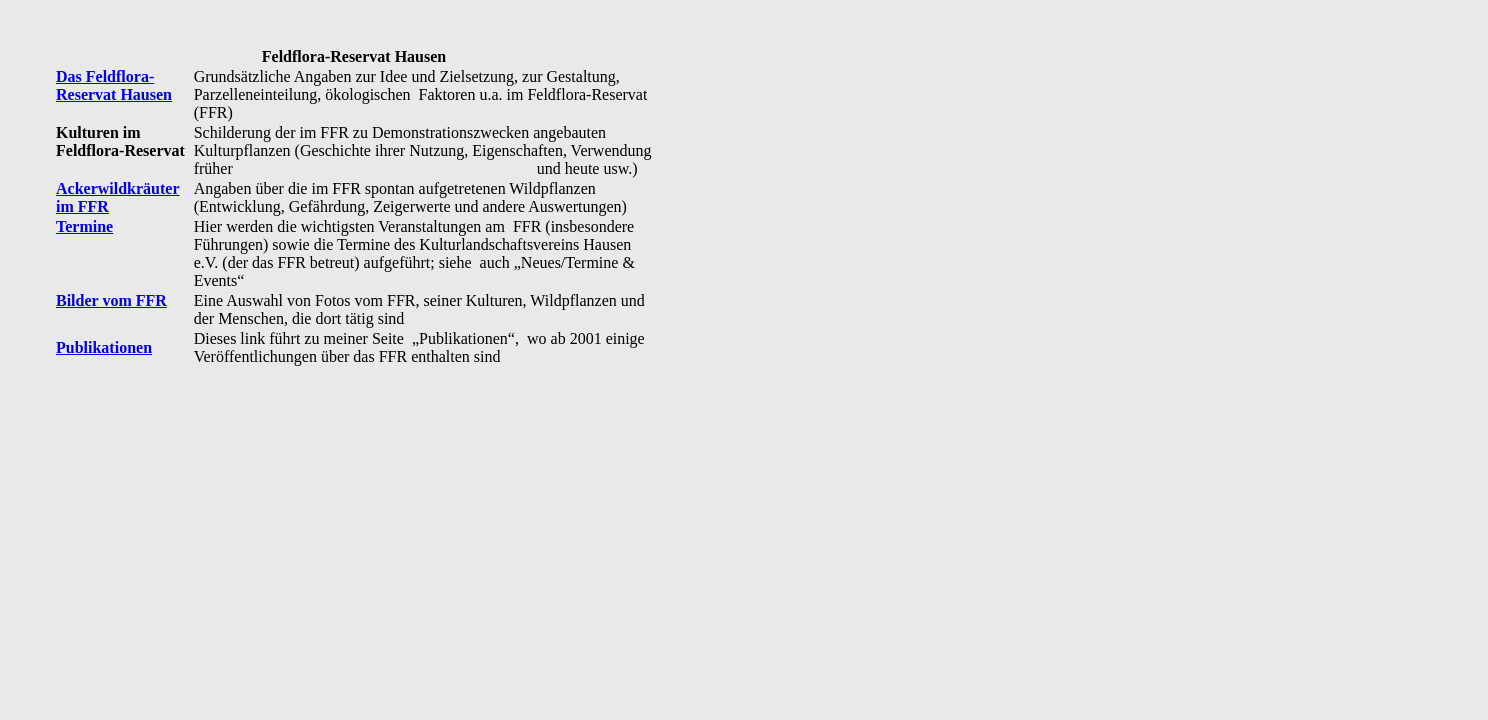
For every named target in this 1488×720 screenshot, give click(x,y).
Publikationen (104, 347)
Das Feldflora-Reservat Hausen (114, 85)
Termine (84, 226)
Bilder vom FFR (111, 300)
